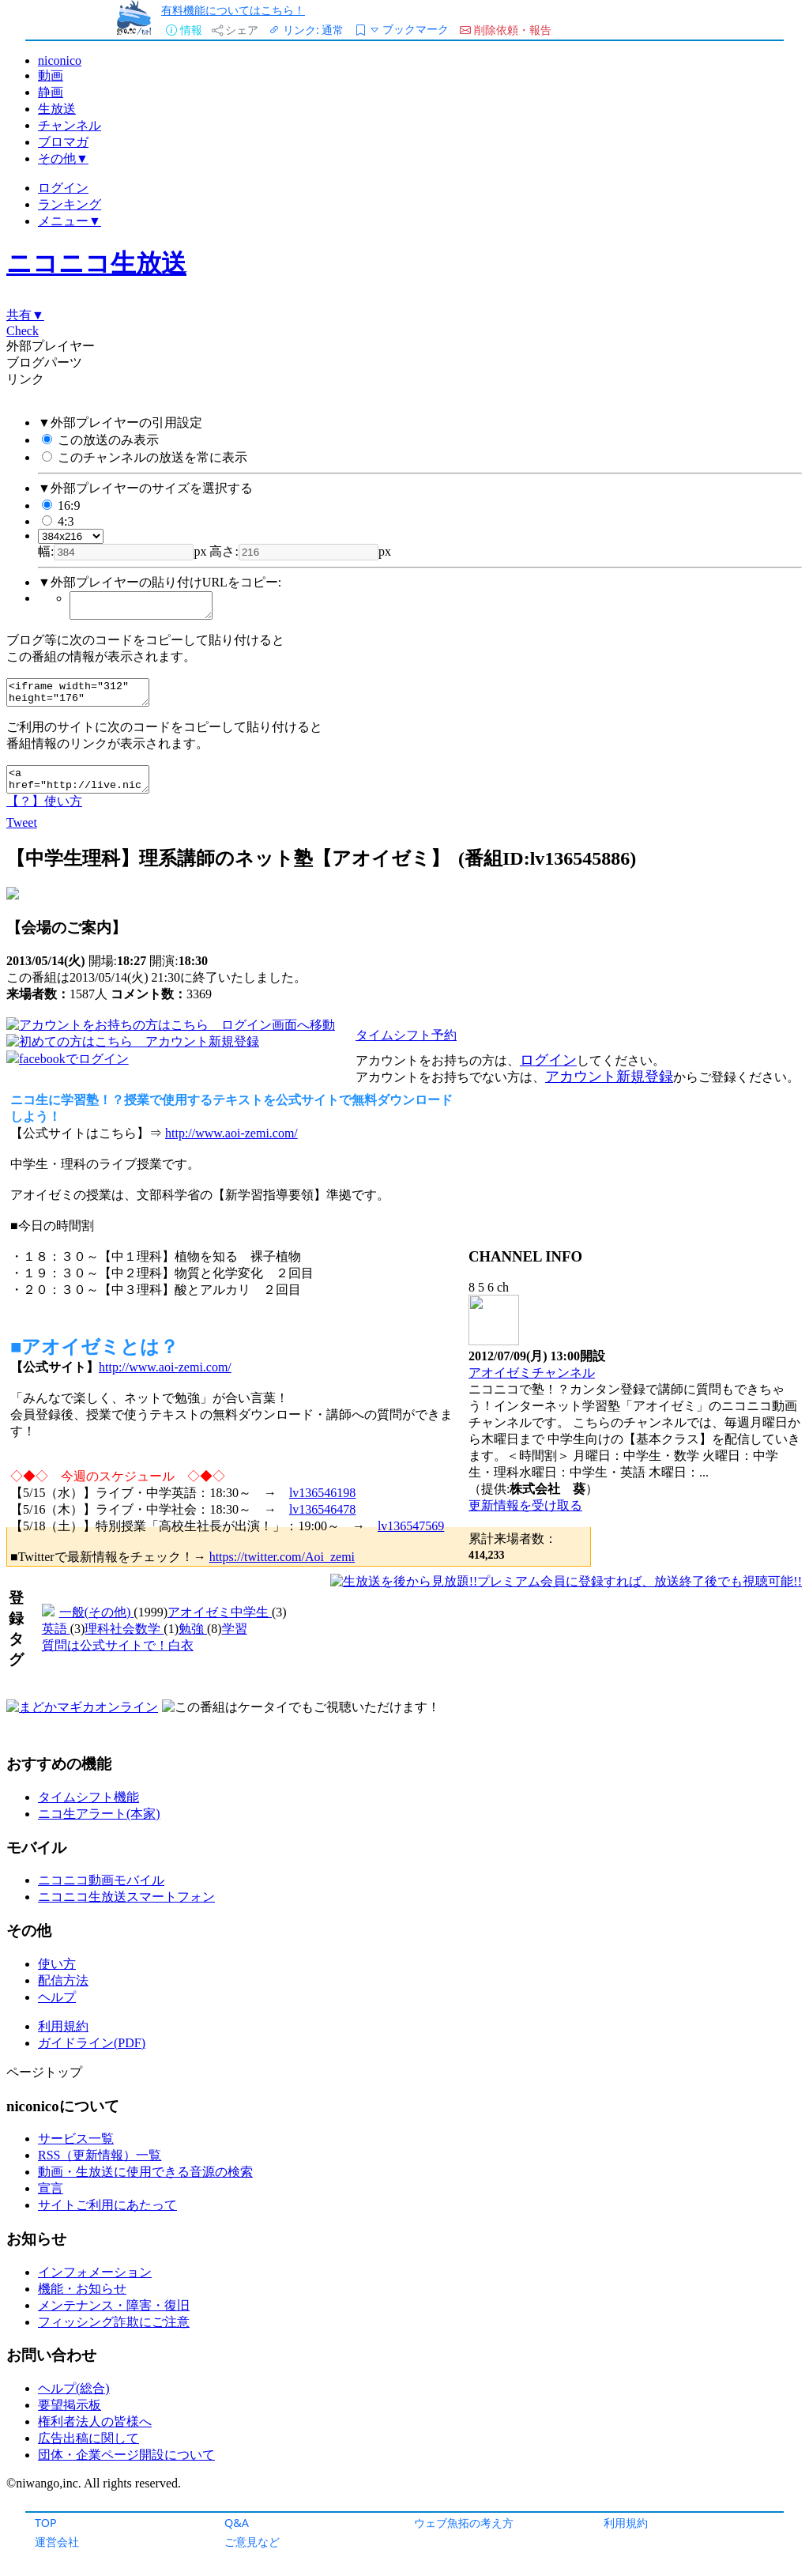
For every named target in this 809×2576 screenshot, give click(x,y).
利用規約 (626, 2522)
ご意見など (252, 2541)
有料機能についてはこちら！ (233, 9)
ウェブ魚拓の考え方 (464, 2522)
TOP (46, 2522)
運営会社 (57, 2541)
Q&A (236, 2522)
